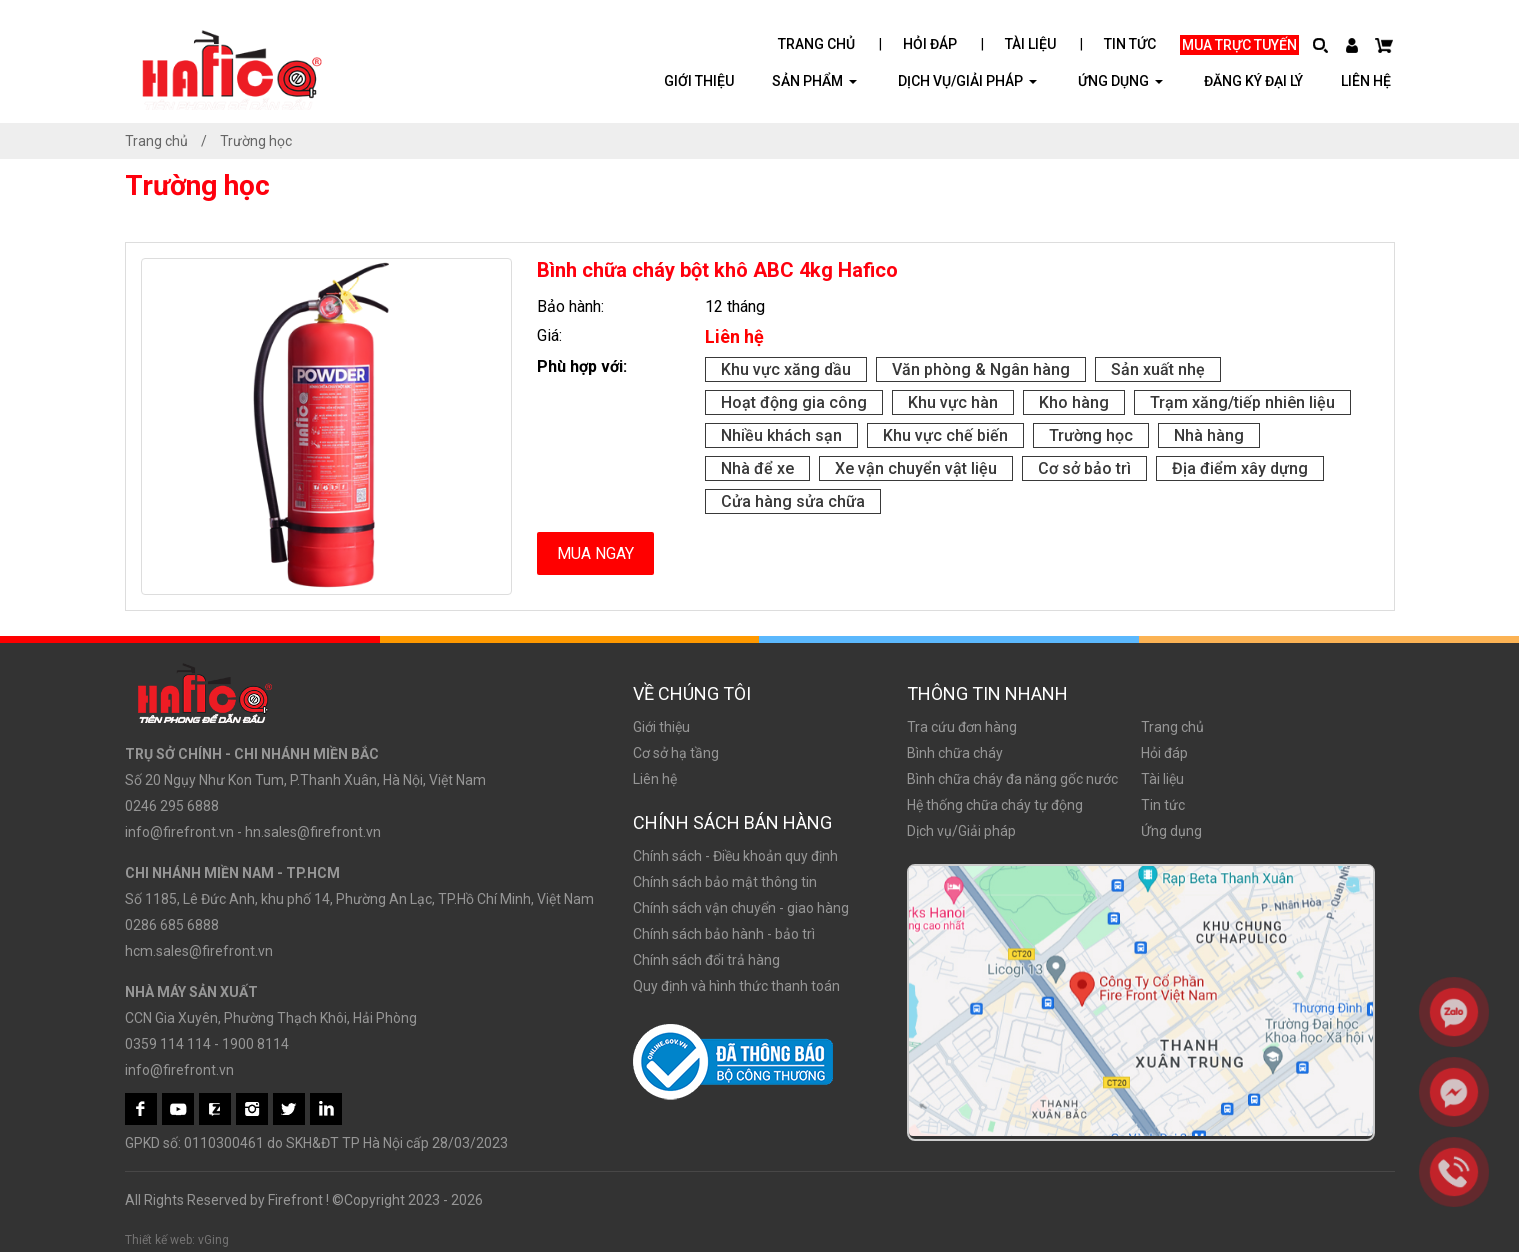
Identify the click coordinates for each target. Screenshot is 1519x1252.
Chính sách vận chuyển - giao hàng (741, 908)
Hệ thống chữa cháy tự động (995, 805)
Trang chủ (816, 44)
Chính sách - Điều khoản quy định (735, 856)
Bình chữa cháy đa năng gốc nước (1012, 779)
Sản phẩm (814, 80)
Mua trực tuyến (1239, 45)
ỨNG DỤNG (1120, 80)
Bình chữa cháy (955, 753)
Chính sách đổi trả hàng (706, 960)
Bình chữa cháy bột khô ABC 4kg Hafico (717, 270)
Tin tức (1130, 44)
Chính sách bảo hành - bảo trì (724, 934)
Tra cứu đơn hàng (962, 727)
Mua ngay (595, 553)
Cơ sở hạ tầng (676, 753)
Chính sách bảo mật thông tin (725, 882)
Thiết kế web (158, 1240)
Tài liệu (1030, 44)
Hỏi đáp (930, 44)
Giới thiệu (699, 81)
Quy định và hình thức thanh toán (736, 986)
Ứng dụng (1171, 831)
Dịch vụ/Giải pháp (967, 80)
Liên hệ (1366, 81)
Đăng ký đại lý (1253, 81)
